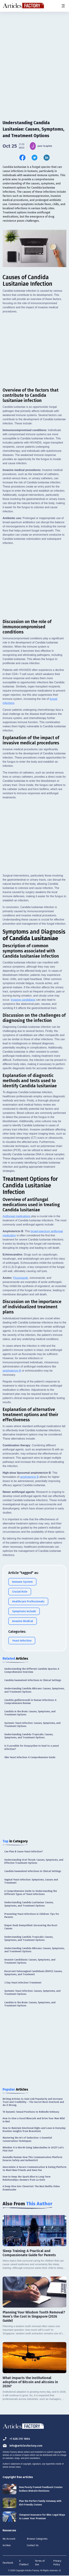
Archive (7, 2545)
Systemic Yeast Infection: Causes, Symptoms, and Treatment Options (32, 1725)
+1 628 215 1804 (16, 2439)
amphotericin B (12, 1370)
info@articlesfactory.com (22, 2446)
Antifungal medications (16, 1216)
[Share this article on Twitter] (34, 158)
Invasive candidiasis (23, 999)
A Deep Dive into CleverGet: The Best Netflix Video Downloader (31, 2188)
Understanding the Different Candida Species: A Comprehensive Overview (31, 1670)
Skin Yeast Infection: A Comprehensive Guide (29, 1757)
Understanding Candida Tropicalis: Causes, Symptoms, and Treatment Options (28, 1736)
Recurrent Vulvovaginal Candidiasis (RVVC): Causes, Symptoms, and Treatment (33, 1973)
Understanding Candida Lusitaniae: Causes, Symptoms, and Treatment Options (28, 1904)
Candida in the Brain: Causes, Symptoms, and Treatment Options (30, 1713)
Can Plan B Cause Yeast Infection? (23, 1851)
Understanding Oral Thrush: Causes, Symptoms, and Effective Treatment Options (33, 1861)
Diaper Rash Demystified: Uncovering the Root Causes (30, 1927)
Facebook (8, 2562)
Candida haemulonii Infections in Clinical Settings (32, 1680)
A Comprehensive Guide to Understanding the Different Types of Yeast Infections (30, 1893)
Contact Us (33, 2545)
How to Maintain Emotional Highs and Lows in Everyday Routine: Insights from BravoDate (34, 2130)
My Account (9, 2538)
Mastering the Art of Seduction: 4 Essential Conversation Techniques (27, 2139)
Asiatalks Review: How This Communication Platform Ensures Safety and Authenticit (32, 2159)
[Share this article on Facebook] (22, 158)
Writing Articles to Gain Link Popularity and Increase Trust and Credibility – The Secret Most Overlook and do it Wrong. (33, 2102)
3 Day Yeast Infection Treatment (22, 1982)
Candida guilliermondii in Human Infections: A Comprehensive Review (30, 1702)
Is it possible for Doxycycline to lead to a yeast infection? (31, 1747)
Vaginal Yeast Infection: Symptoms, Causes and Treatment (31, 1881)
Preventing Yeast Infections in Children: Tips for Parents (31, 1916)
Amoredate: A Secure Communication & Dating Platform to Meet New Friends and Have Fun (34, 2169)
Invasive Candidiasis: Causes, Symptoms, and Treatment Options (29, 1961)
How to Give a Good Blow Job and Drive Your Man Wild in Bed (34, 2120)
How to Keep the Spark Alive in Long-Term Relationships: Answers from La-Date (26, 2178)
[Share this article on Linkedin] (47, 158)
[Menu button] (62, 5)
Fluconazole (20, 1277)
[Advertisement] (34, 49)
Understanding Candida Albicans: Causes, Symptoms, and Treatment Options (34, 1690)
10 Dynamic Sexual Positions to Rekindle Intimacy (31, 2111)
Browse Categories (37, 2538)
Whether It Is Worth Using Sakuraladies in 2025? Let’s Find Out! (33, 2149)
